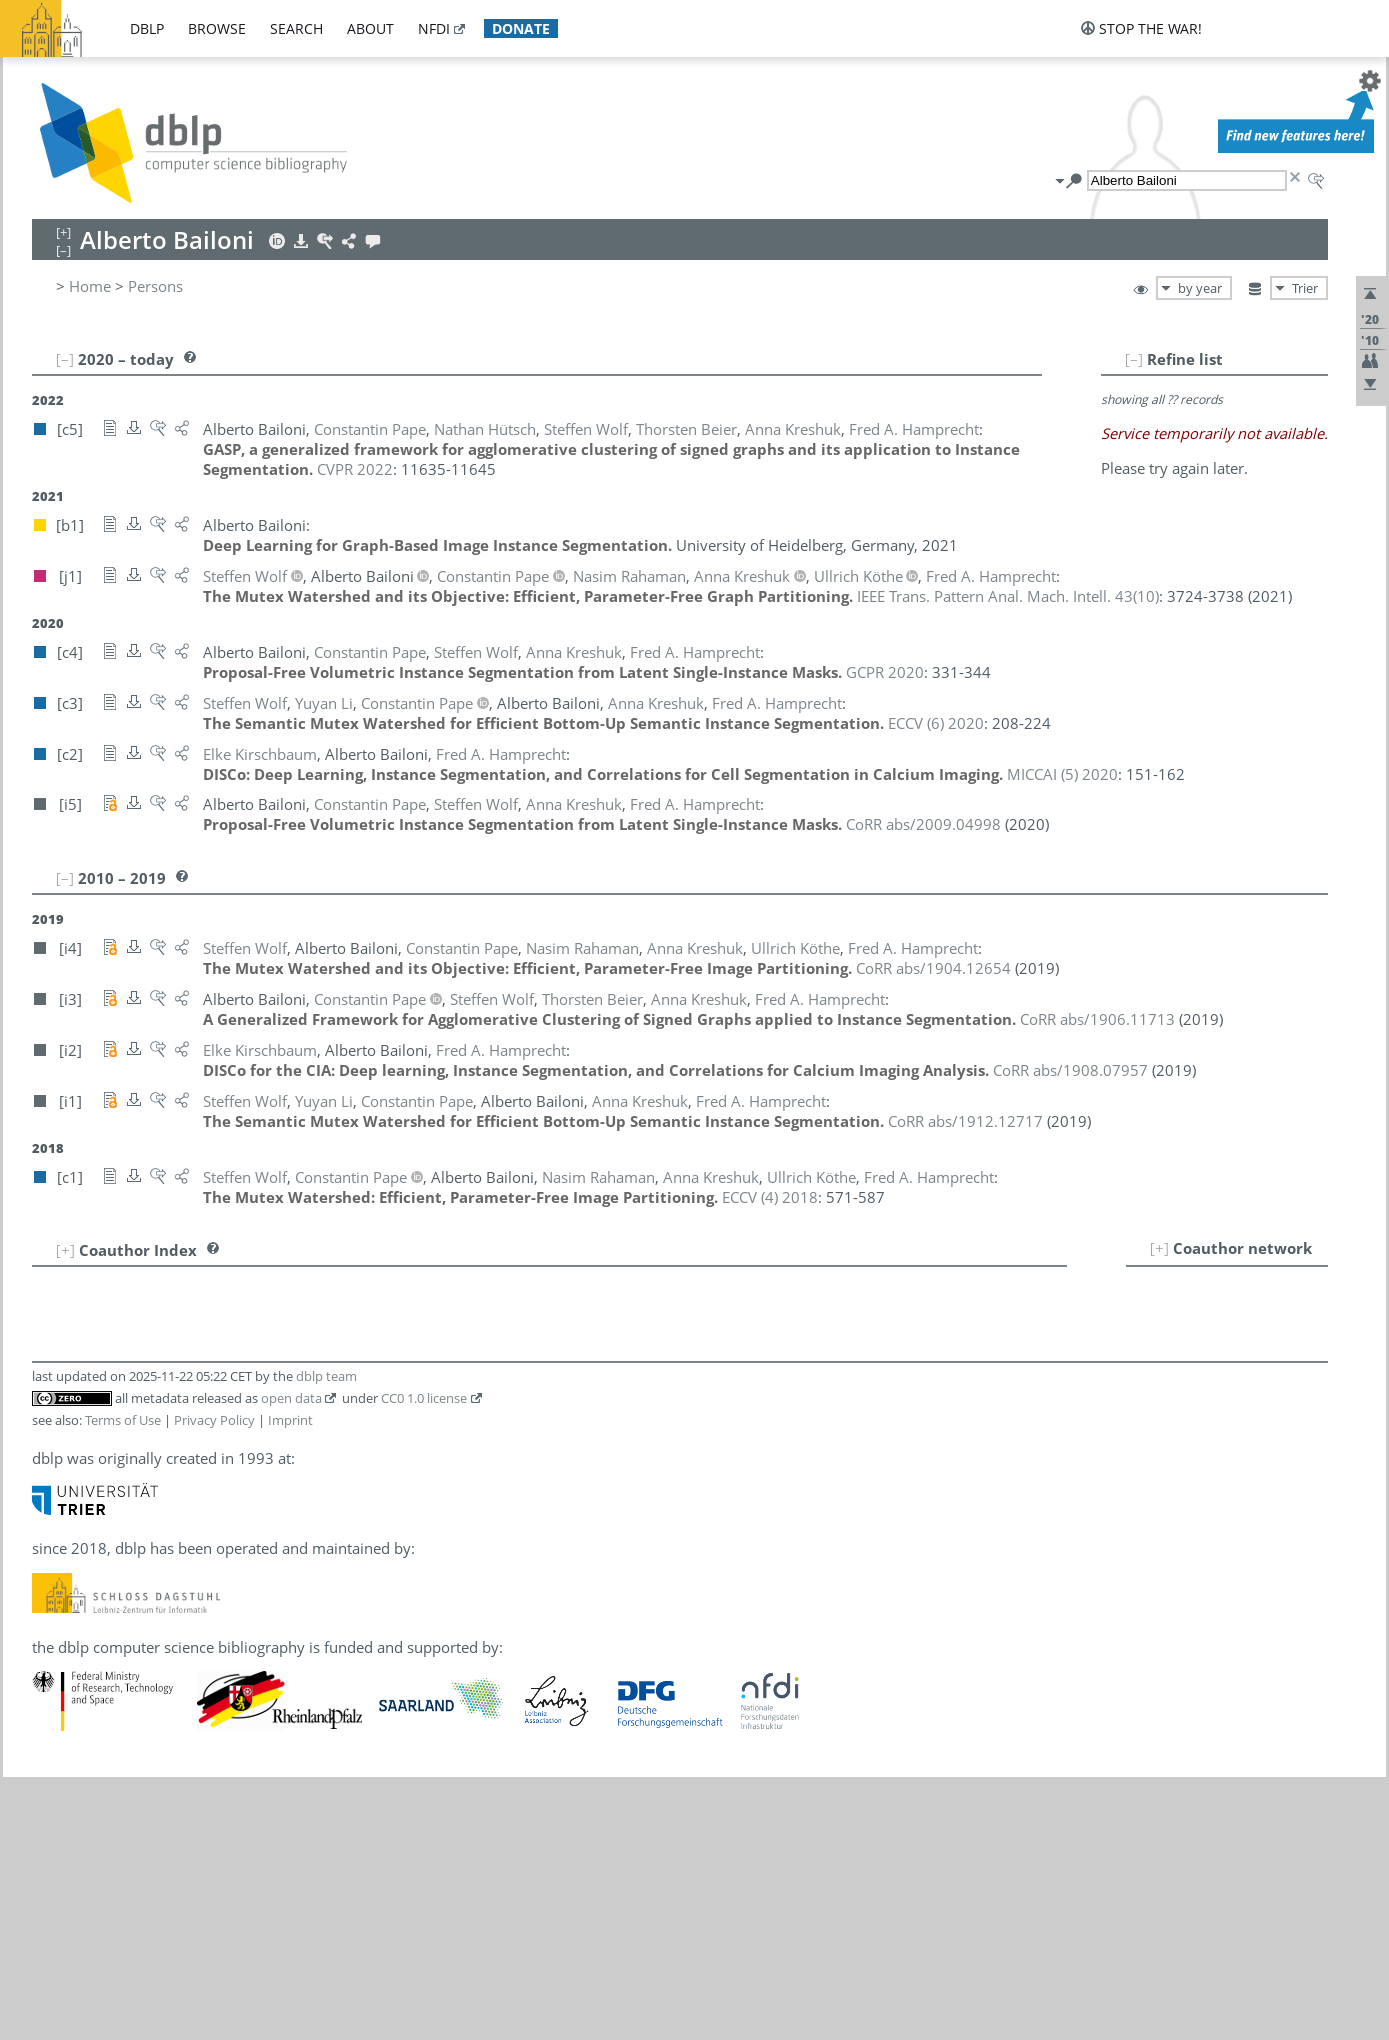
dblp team (326, 1376)
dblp (147, 28)
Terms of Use (123, 1420)
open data (291, 1398)
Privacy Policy (214, 1420)
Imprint (290, 1420)
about (370, 28)
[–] (1134, 359)
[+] (1159, 1248)
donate (521, 28)
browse (217, 28)
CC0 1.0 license (424, 1398)
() (1008, 596)
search (296, 28)
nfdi (434, 28)
